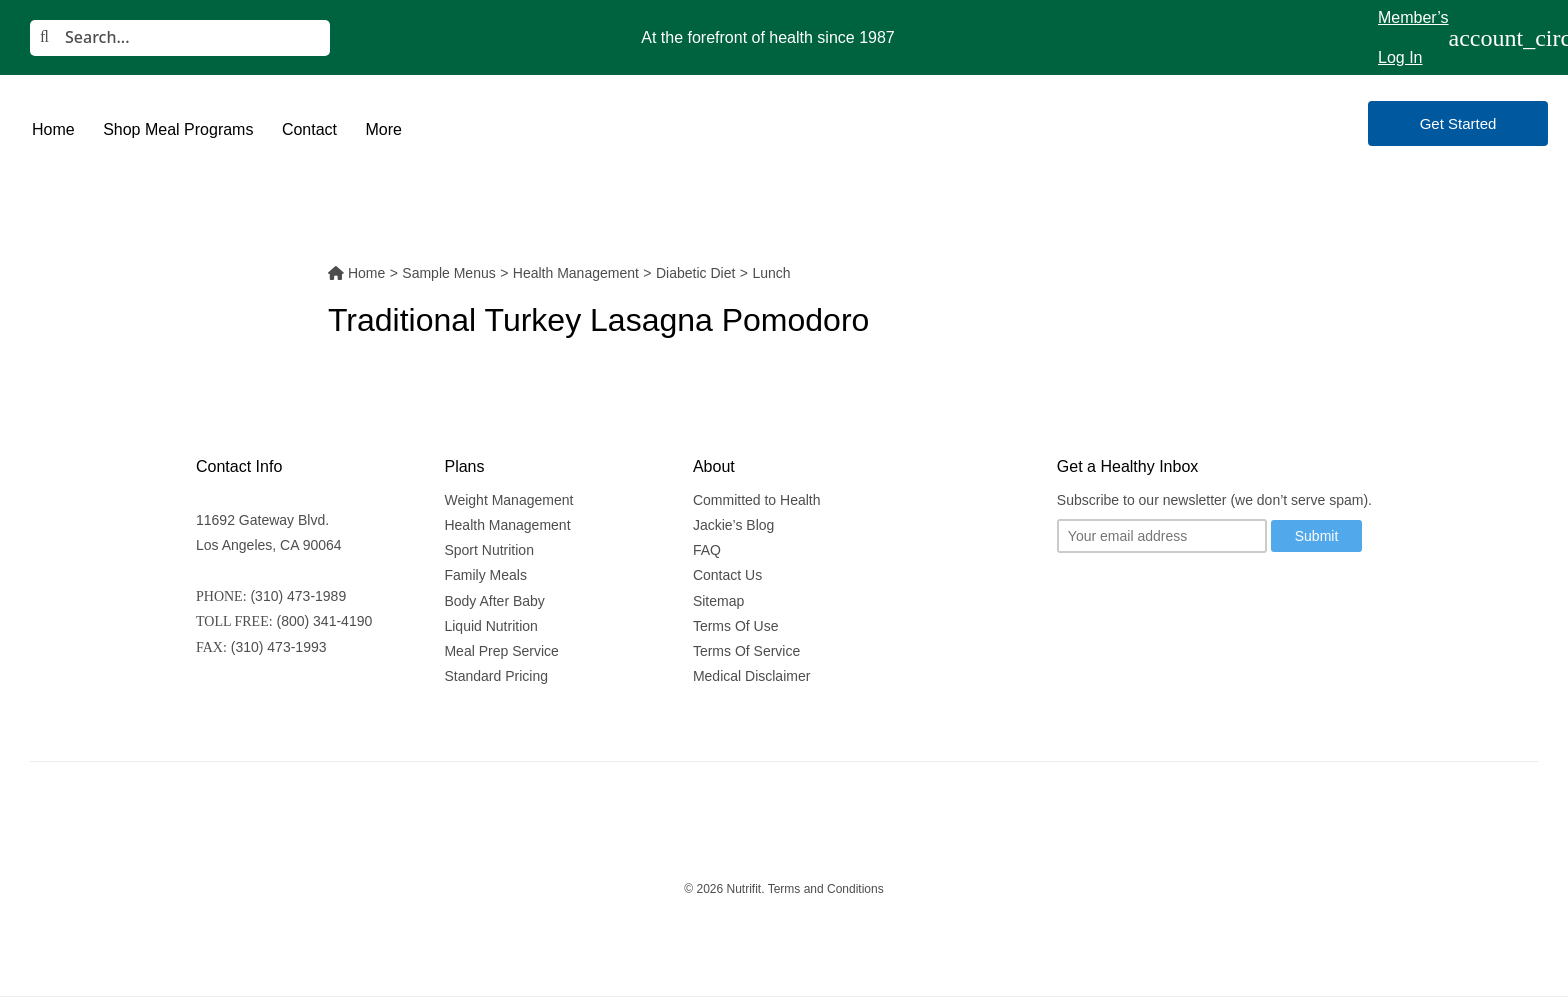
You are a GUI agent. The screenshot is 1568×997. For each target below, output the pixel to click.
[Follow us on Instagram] (1113, 596)
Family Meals (485, 575)
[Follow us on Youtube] (1149, 596)
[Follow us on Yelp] (1284, 596)
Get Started (1458, 123)
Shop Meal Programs (178, 129)
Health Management (507, 525)
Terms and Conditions (826, 889)
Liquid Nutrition (490, 626)
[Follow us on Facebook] (1179, 596)
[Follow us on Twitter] (1072, 596)
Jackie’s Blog (733, 525)
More (383, 129)
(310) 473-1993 (279, 647)
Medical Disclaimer (751, 676)
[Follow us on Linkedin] (1210, 596)
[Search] (180, 38)
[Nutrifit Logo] (784, 123)
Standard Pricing (496, 676)
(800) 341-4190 (325, 621)
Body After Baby (494, 601)
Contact (309, 129)
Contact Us (727, 575)
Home (53, 129)
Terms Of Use (736, 626)
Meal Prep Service (501, 651)
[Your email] (1162, 536)
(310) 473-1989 (298, 596)
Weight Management (508, 500)
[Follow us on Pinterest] (1248, 596)
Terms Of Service (746, 651)
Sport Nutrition (488, 550)
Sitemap (718, 601)
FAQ (707, 550)
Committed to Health (757, 500)
